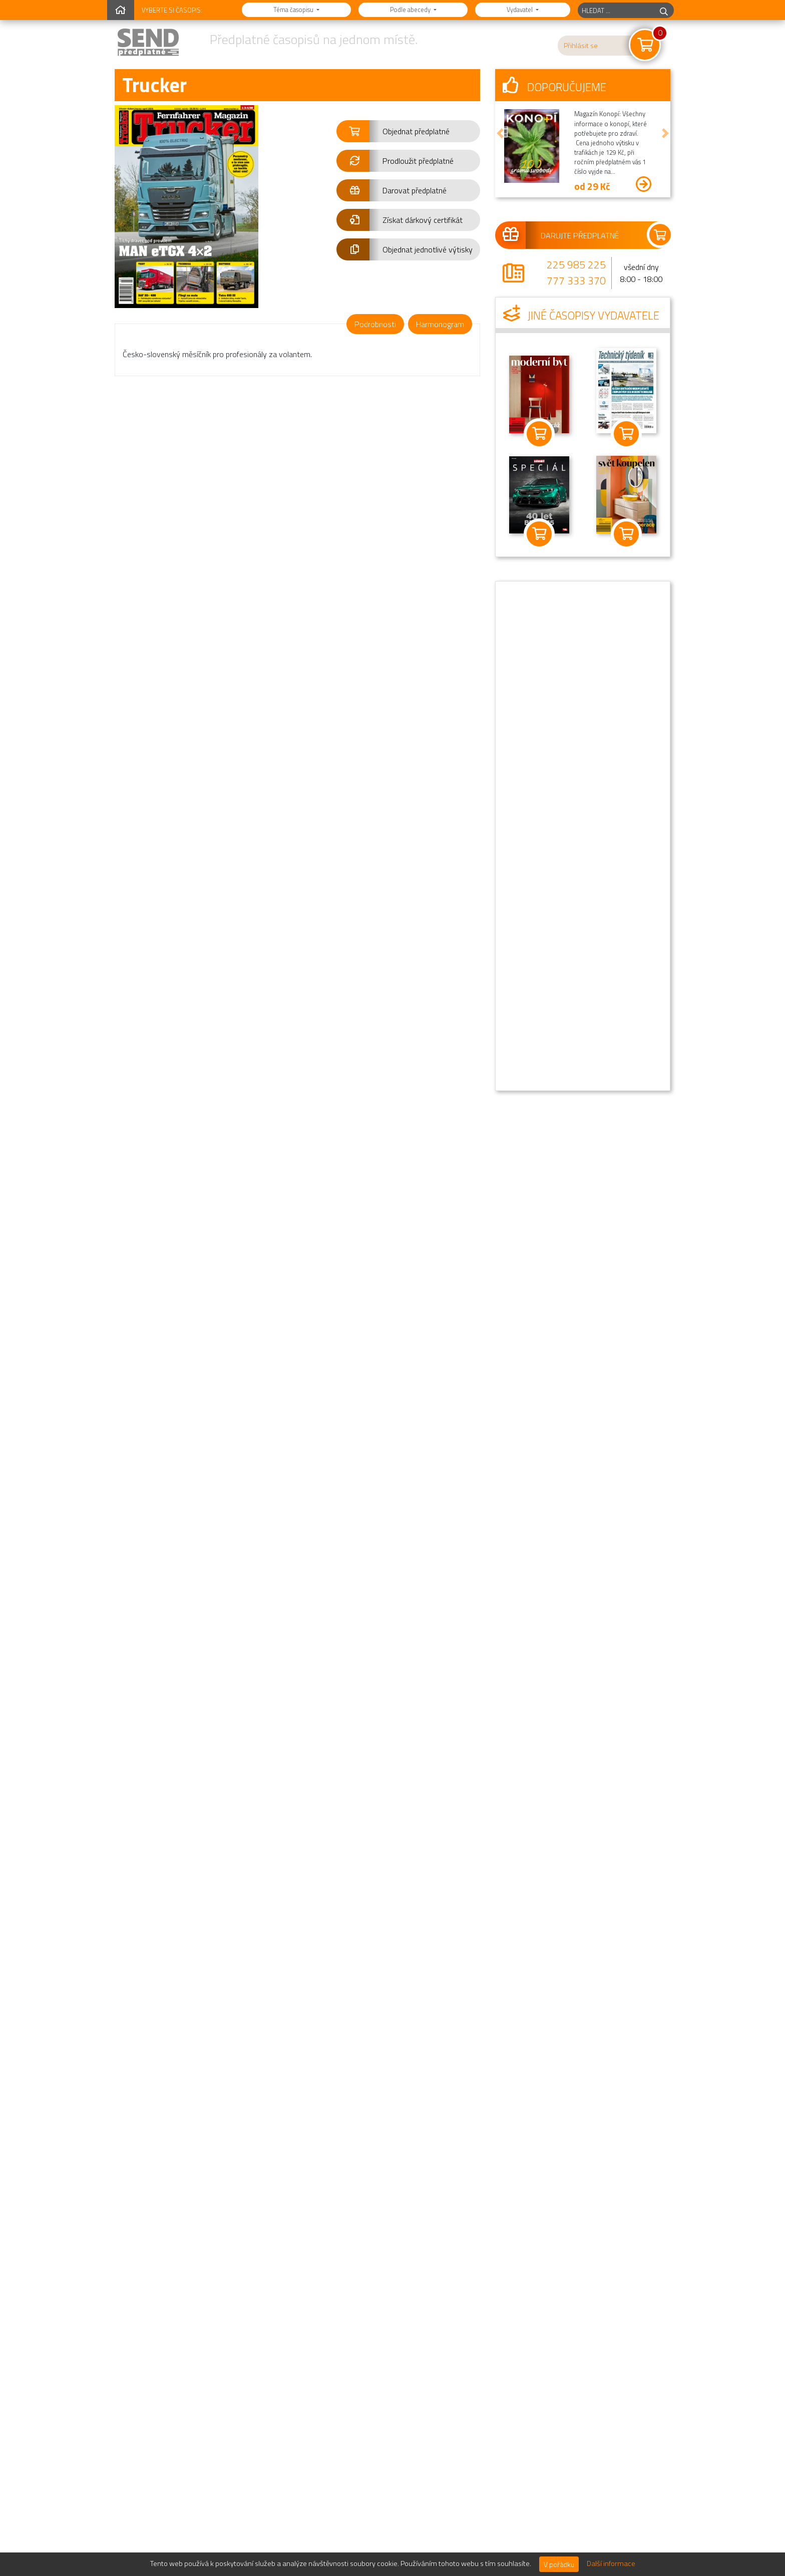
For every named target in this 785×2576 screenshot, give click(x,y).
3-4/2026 (155, 2224)
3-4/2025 (250, 2344)
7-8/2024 (440, 2344)
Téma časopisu (294, 10)
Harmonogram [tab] (440, 324)
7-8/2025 (440, 2224)
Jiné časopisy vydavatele (581, 315)
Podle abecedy (411, 10)
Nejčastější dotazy (547, 2512)
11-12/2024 (344, 2344)
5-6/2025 (155, 2344)
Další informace (611, 2563)
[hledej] (664, 10)
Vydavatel (520, 10)
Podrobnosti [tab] (375, 324)
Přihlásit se (581, 45)
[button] (408, 131)
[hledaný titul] (616, 10)
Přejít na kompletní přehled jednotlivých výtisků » (390, 2455)
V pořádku (559, 2564)
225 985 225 (576, 264)
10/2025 (345, 2224)
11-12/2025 (250, 2224)
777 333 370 (576, 280)
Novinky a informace (550, 2532)
